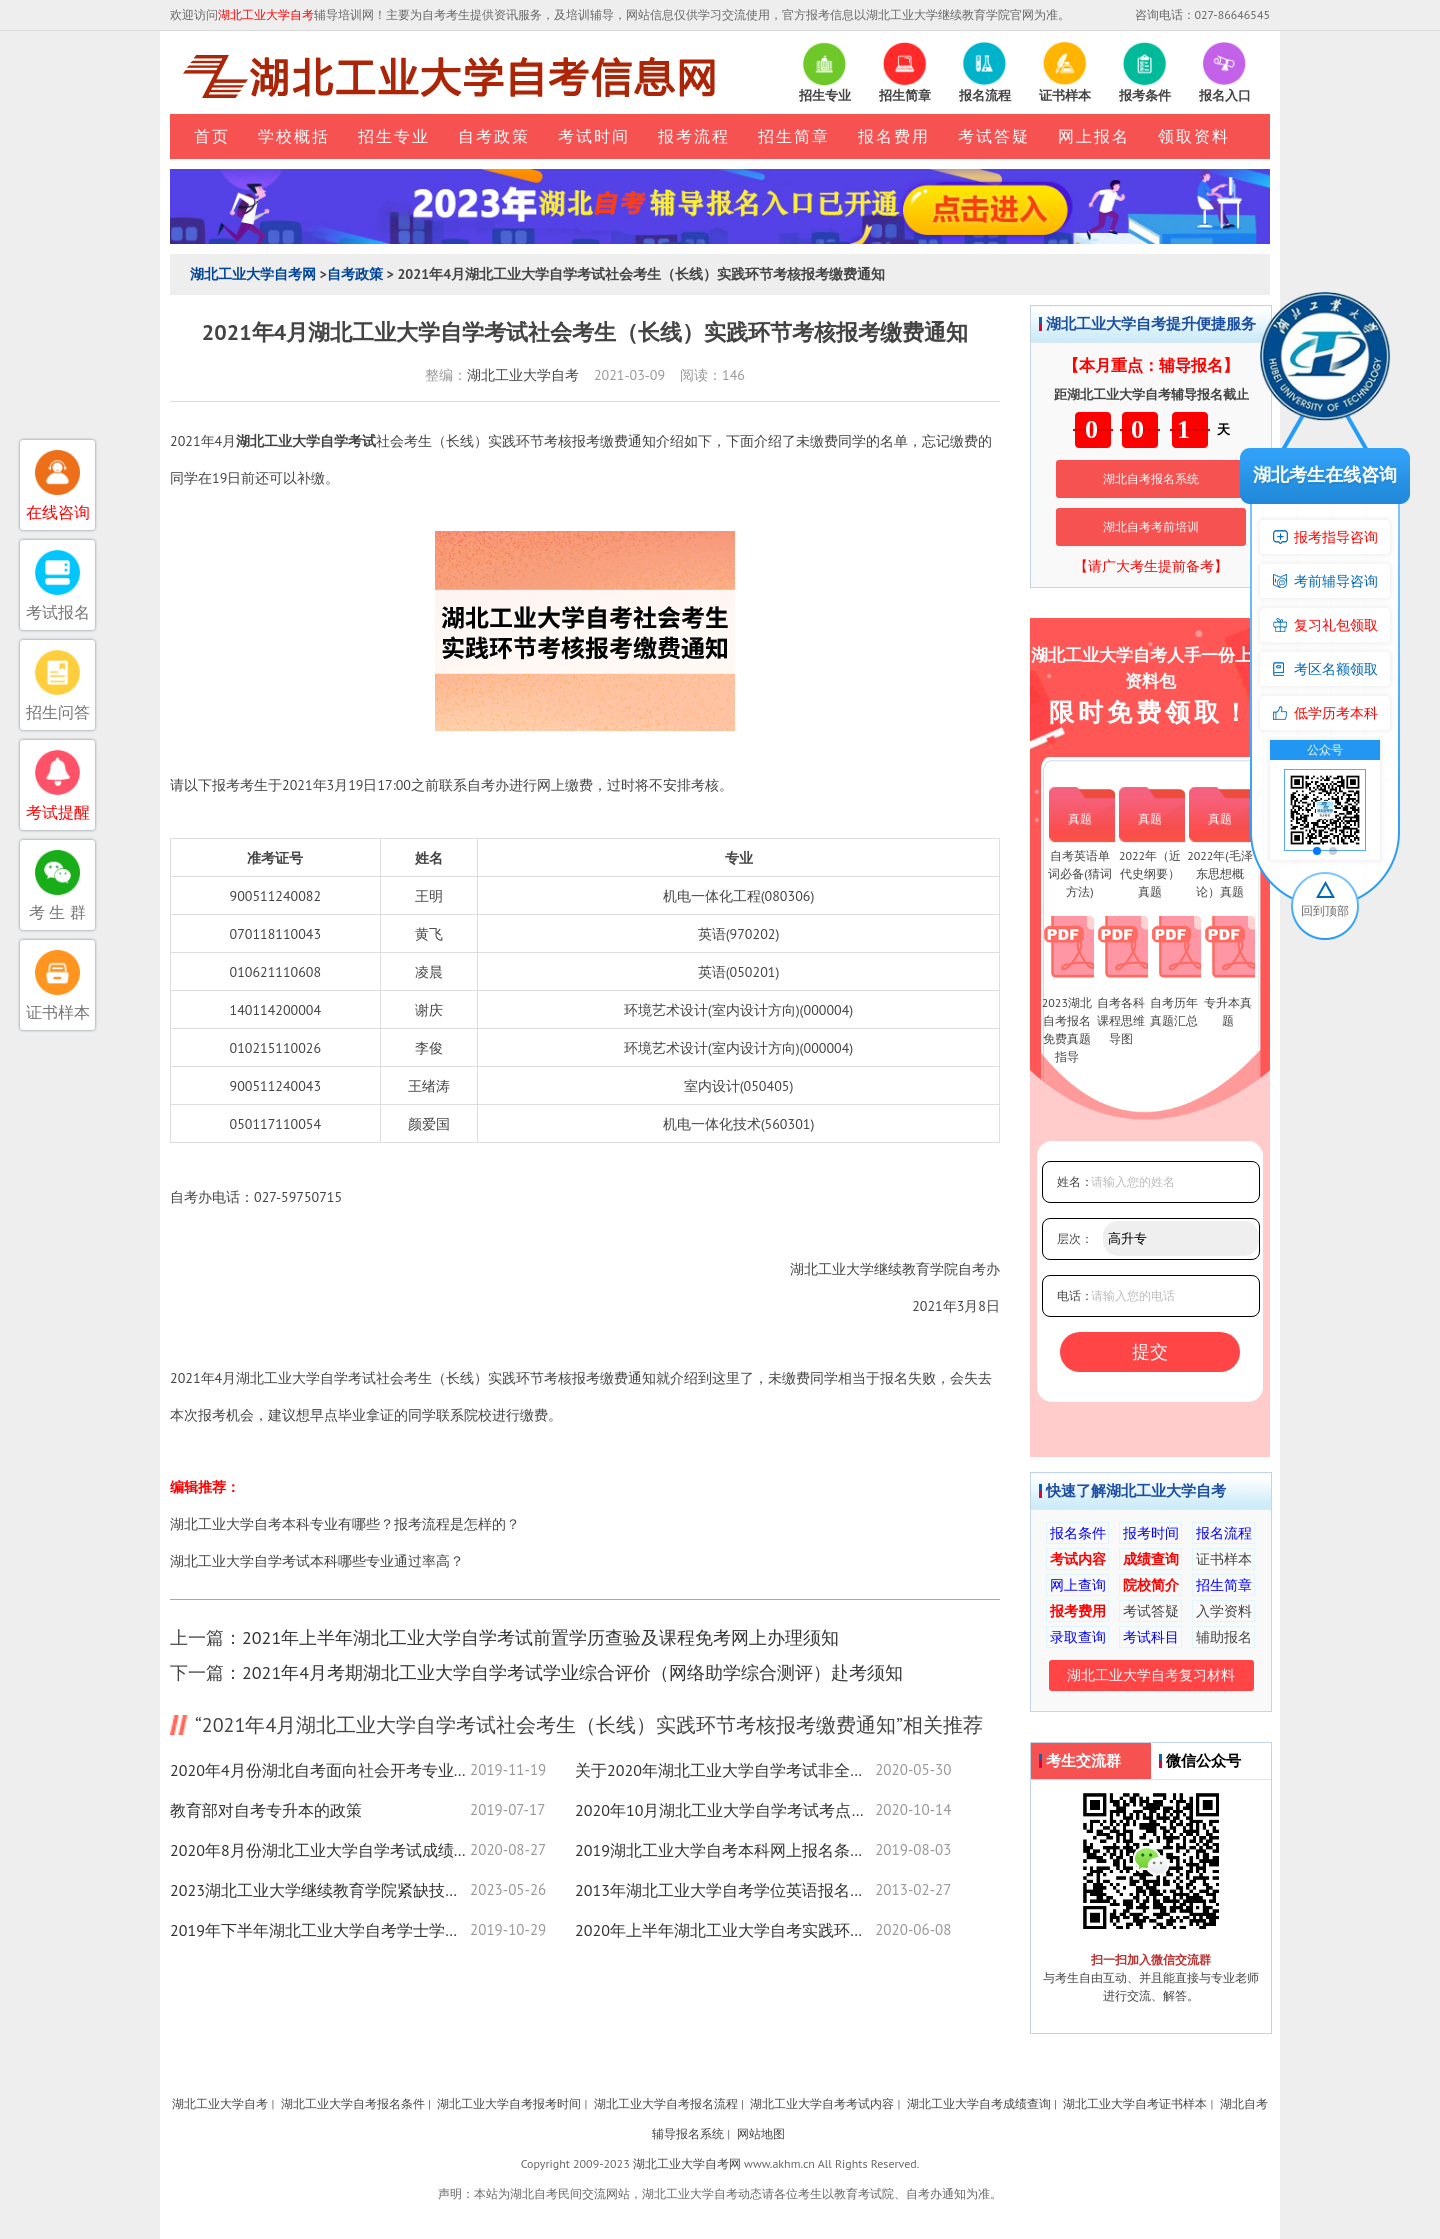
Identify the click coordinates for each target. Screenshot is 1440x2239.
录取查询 (1078, 1637)
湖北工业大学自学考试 (306, 441)
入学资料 (1224, 1611)
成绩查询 (1151, 1559)
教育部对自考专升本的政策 (266, 1810)
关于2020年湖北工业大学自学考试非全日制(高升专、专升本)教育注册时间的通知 (725, 1770)
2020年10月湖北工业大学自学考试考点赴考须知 (725, 1810)
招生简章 (794, 136)
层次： (1075, 1238)
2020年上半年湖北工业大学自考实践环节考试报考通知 (725, 1930)
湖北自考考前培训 (1151, 526)
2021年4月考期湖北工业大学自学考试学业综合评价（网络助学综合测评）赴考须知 (572, 1672)
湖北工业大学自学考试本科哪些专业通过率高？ (317, 1561)
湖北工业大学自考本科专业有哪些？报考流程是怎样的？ (345, 1524)
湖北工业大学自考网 (253, 274)
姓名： (1075, 1181)
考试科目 (1151, 1637)
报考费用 (1078, 1611)
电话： (1075, 1295)
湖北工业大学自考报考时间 (509, 2103)
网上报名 (1094, 136)
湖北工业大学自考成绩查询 (979, 2103)
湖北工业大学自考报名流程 (666, 2103)
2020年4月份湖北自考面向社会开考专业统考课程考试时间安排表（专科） (320, 1770)
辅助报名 (1224, 1637)
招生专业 (394, 136)
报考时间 (1151, 1533)
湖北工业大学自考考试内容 (822, 2103)
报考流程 (694, 136)
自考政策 (494, 136)
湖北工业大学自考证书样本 (1135, 2103)
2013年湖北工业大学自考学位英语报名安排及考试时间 (725, 1890)
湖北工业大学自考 (523, 375)
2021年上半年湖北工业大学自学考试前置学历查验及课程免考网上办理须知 (540, 1637)
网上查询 (1078, 1585)
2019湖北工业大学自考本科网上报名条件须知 (725, 1850)
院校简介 (1151, 1585)
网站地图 (761, 2133)
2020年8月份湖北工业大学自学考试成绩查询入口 (320, 1850)
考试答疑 (994, 136)
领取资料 (1194, 136)
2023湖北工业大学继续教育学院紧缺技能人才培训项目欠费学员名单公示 (320, 1890)
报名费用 (894, 136)
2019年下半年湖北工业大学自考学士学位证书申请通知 (320, 1930)
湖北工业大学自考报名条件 (353, 2103)
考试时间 (594, 136)
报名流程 (1224, 1533)
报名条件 (1078, 1533)
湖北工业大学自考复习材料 (1151, 1675)
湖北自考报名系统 (1151, 478)
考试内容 (1078, 1559)
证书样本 (1224, 1559)
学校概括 (294, 136)
